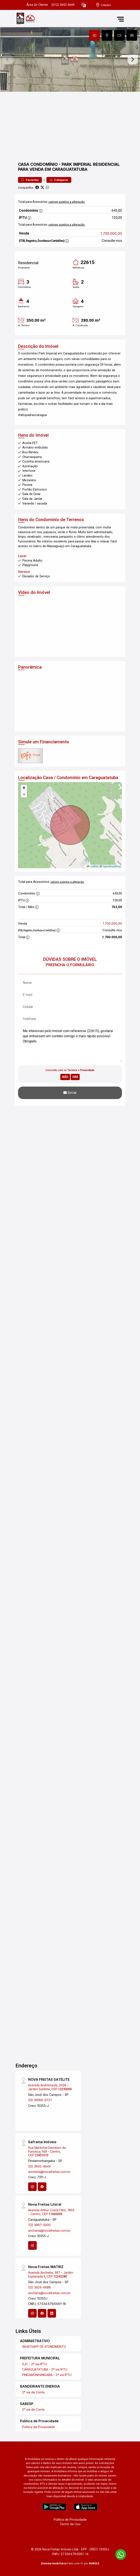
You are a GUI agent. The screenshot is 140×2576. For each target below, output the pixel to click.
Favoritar (30, 180)
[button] (84, 5)
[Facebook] (42, 2186)
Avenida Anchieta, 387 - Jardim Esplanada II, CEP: (50, 2274)
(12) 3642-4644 (39, 2166)
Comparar (58, 180)
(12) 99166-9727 (40, 2100)
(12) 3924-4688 (39, 2287)
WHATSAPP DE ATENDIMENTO (44, 2346)
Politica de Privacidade (38, 2427)
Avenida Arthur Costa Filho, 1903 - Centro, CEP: (51, 2212)
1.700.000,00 (111, 233)
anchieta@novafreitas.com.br (49, 2172)
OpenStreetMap (112, 866)
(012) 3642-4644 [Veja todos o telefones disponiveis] (63, 5)
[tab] (94, 35)
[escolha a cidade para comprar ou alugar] (103, 5)
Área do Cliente (37, 5)
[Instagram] (32, 2186)
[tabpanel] (70, 59)
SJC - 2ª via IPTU (34, 2364)
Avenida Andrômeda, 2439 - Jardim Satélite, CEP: (50, 2087)
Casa (23, 164)
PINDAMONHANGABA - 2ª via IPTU (47, 2375)
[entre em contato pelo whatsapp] (118, 2554)
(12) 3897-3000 (39, 2225)
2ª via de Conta (33, 2392)
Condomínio (44, 164)
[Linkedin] (51, 2313)
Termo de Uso (70, 2524)
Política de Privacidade (70, 2519)
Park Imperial (77, 164)
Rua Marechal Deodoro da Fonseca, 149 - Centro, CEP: (47, 2151)
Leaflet (92, 866)
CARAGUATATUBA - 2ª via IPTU (44, 2369)
